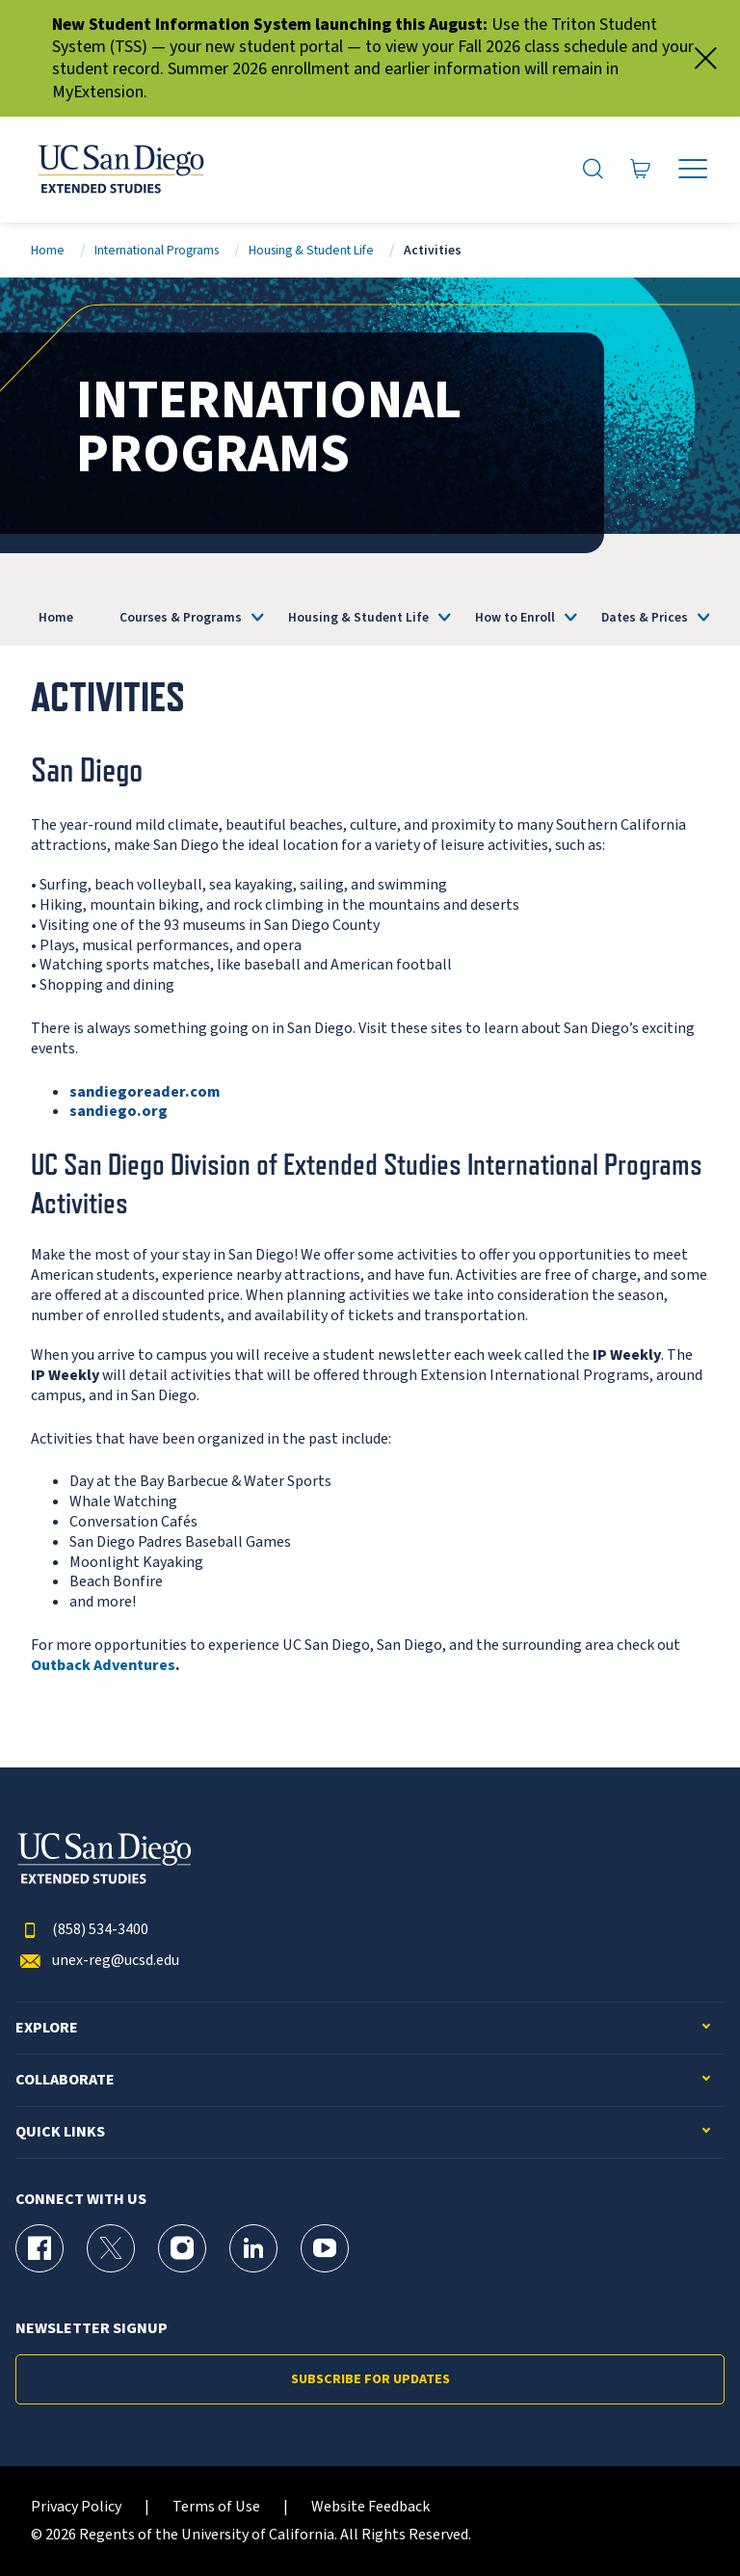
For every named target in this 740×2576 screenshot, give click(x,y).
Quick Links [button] (60, 2132)
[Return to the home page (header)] (119, 170)
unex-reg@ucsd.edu (97, 1961)
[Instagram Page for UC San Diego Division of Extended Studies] (182, 2248)
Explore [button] (46, 2028)
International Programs (156, 250)
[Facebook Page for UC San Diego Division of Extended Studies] (39, 2248)
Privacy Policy (76, 2507)
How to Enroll (515, 617)
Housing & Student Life (311, 250)
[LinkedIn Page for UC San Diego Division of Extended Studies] (253, 2248)
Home (48, 250)
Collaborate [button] (65, 2080)
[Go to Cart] (640, 169)
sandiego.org (118, 1111)
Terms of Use (216, 2507)
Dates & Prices (644, 617)
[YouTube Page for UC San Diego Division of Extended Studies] (325, 2248)
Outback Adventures (103, 1665)
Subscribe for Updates (370, 2379)
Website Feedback (370, 2507)
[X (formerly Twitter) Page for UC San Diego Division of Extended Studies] (111, 2248)
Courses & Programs (180, 617)
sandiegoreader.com (144, 1091)
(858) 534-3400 (81, 1930)
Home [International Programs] (56, 617)
